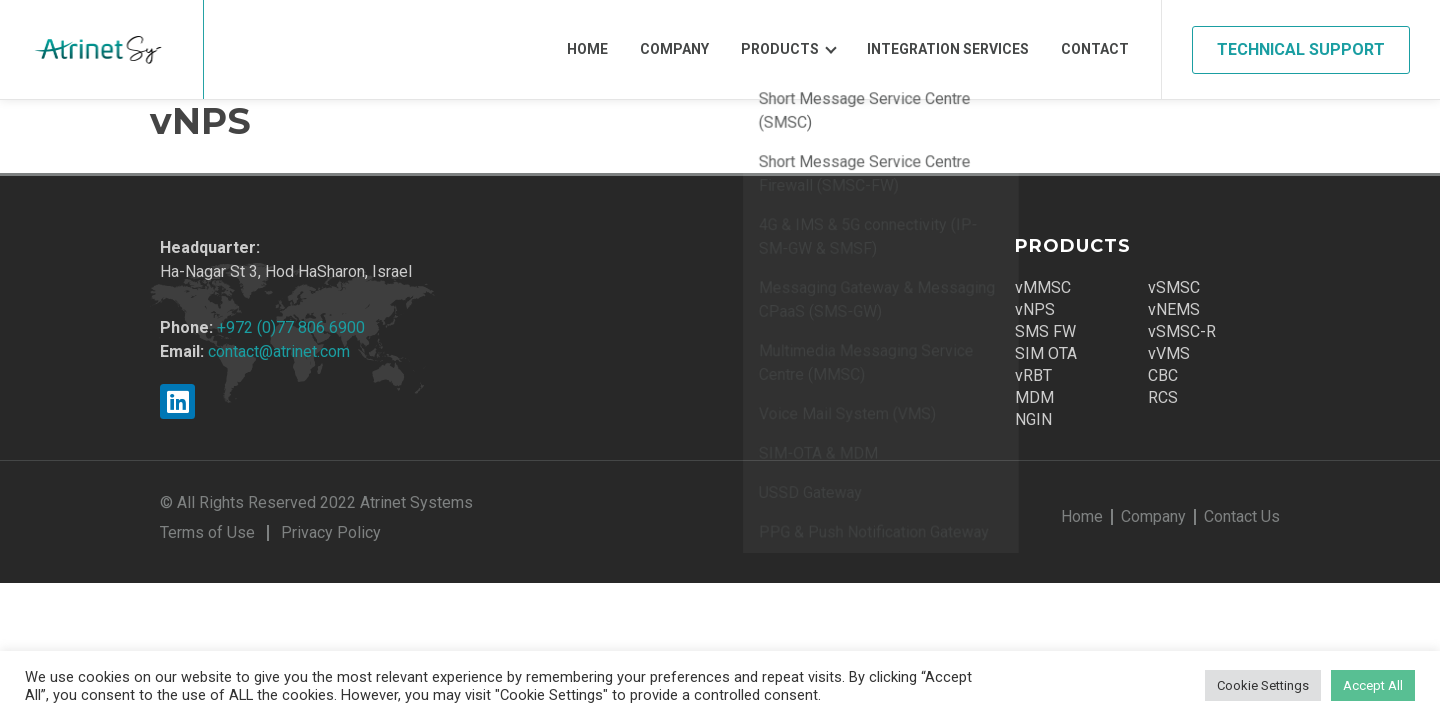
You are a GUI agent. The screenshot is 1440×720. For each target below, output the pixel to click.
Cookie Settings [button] (1263, 685)
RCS (1163, 397)
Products (780, 49)
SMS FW (1045, 331)
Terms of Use (207, 532)
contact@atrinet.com (279, 351)
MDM (1034, 397)
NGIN (1033, 419)
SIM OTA (1046, 353)
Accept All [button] (1373, 685)
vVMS (1169, 353)
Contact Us (1242, 516)
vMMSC (1043, 287)
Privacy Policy (331, 532)
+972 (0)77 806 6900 (291, 327)
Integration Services (948, 49)
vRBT (1033, 375)
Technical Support (1301, 49)
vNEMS (1174, 309)
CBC (1163, 375)
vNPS (1035, 309)
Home (587, 49)
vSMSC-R (1182, 331)
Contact (1095, 49)
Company (674, 49)
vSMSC (1174, 287)
